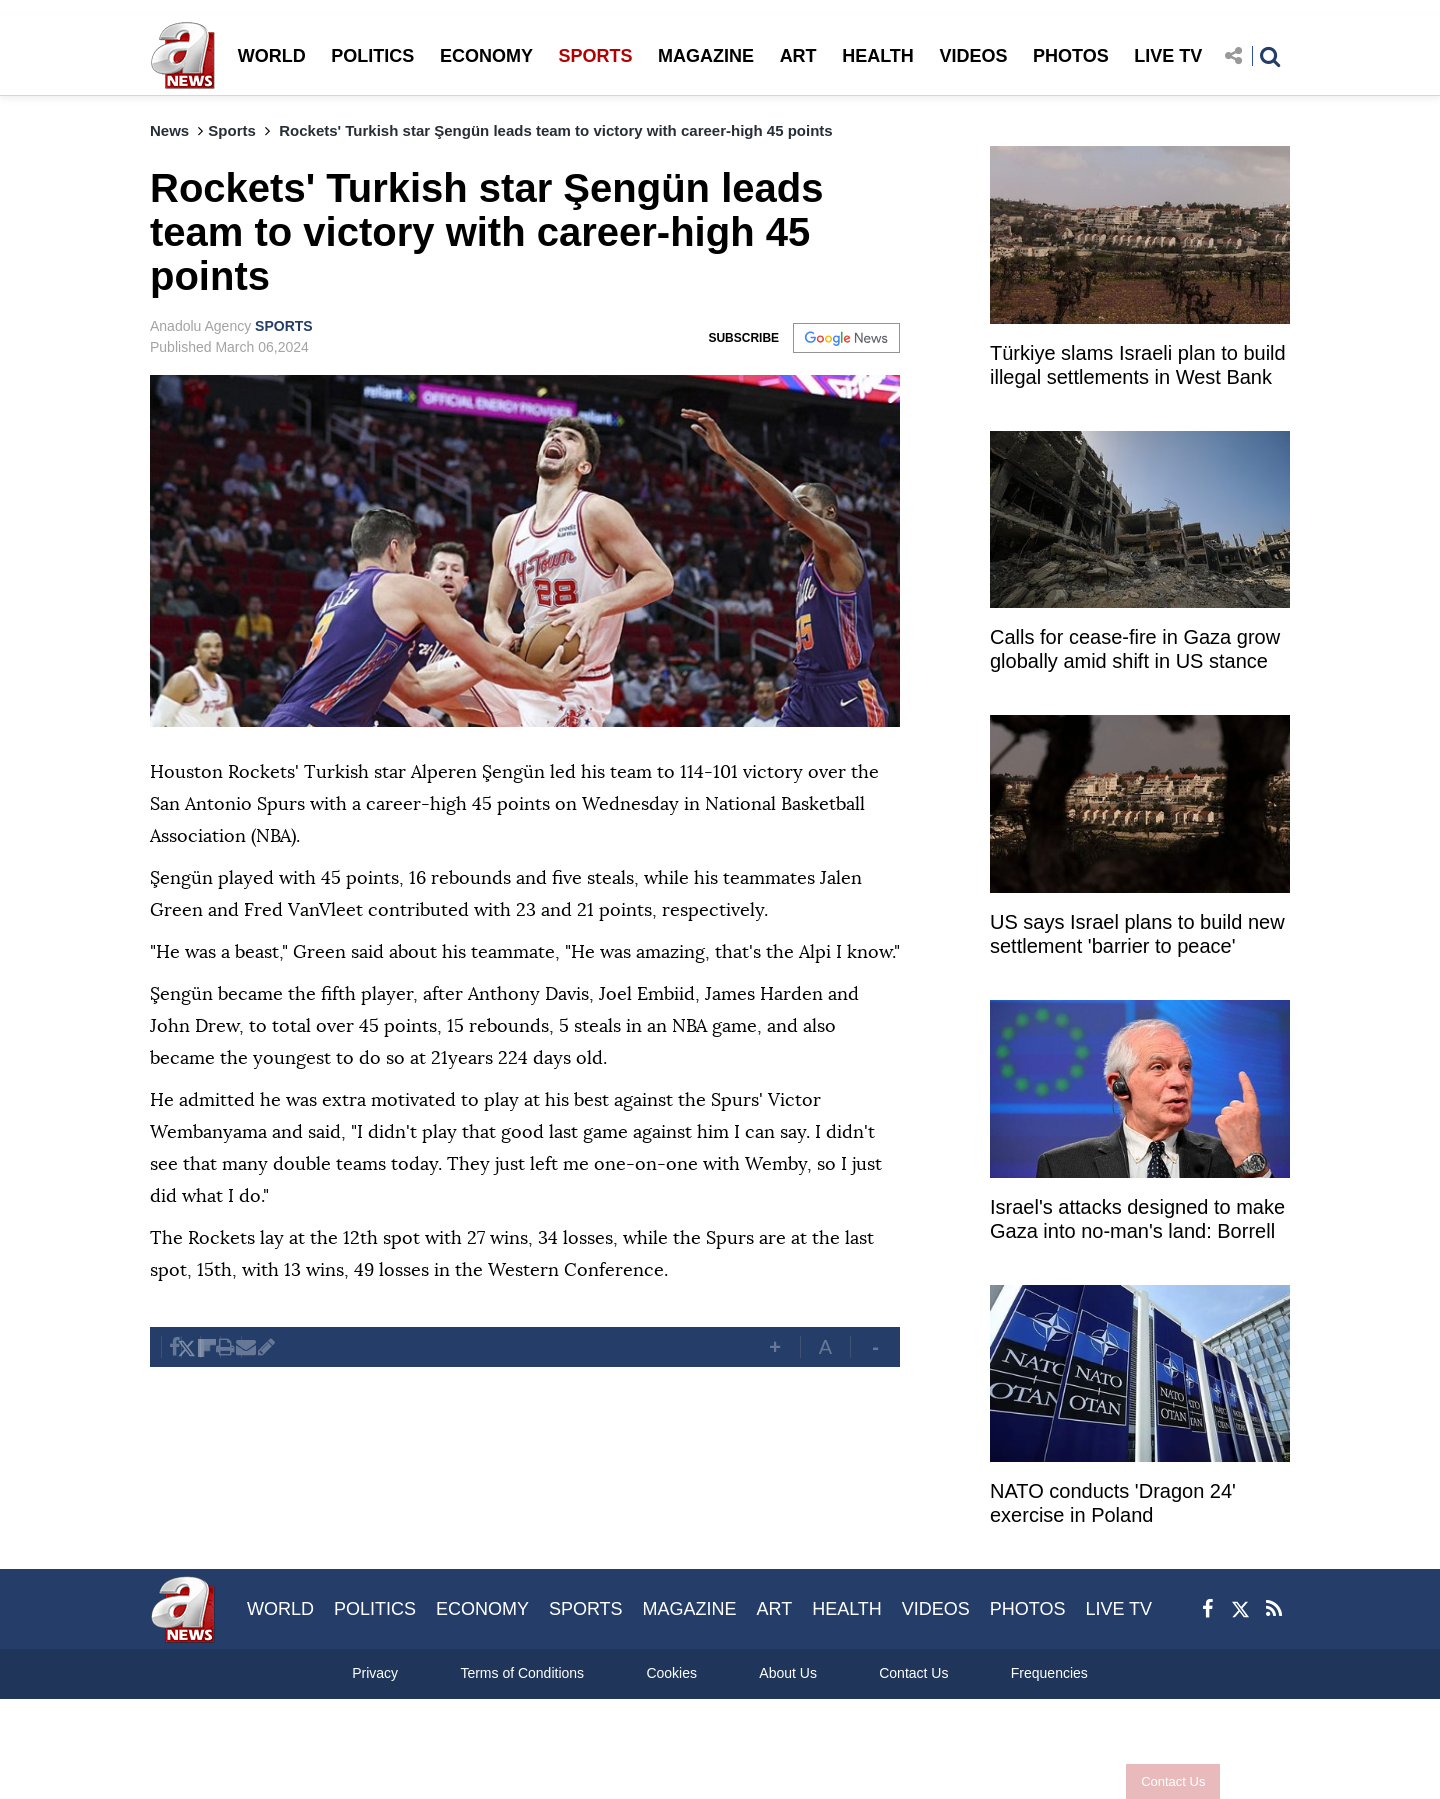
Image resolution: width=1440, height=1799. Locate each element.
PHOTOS (1071, 56)
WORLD (272, 56)
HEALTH (878, 56)
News (169, 130)
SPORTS (595, 56)
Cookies (671, 1673)
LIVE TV (1168, 56)
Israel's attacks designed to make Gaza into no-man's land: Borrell (1137, 1219)
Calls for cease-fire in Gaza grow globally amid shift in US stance (1135, 649)
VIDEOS (973, 56)
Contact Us (1173, 1781)
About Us (788, 1673)
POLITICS (372, 56)
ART (798, 56)
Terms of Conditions (522, 1673)
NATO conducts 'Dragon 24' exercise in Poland (1113, 1503)
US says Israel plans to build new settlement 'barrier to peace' (1137, 934)
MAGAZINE (706, 56)
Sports (232, 130)
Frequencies (1049, 1673)
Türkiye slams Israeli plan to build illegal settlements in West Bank (1138, 365)
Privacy (375, 1673)
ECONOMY (486, 56)
